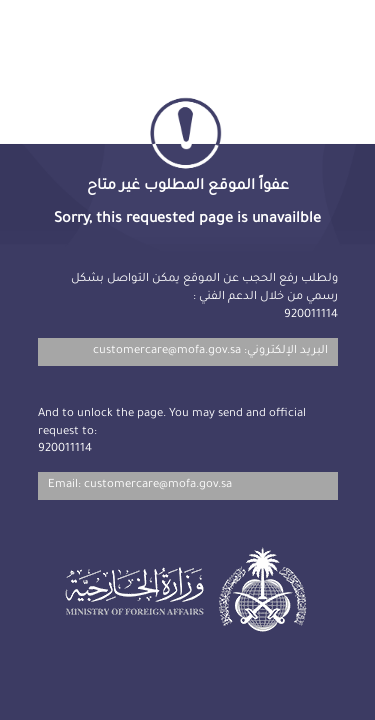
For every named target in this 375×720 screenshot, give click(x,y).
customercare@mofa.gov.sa (167, 351)
